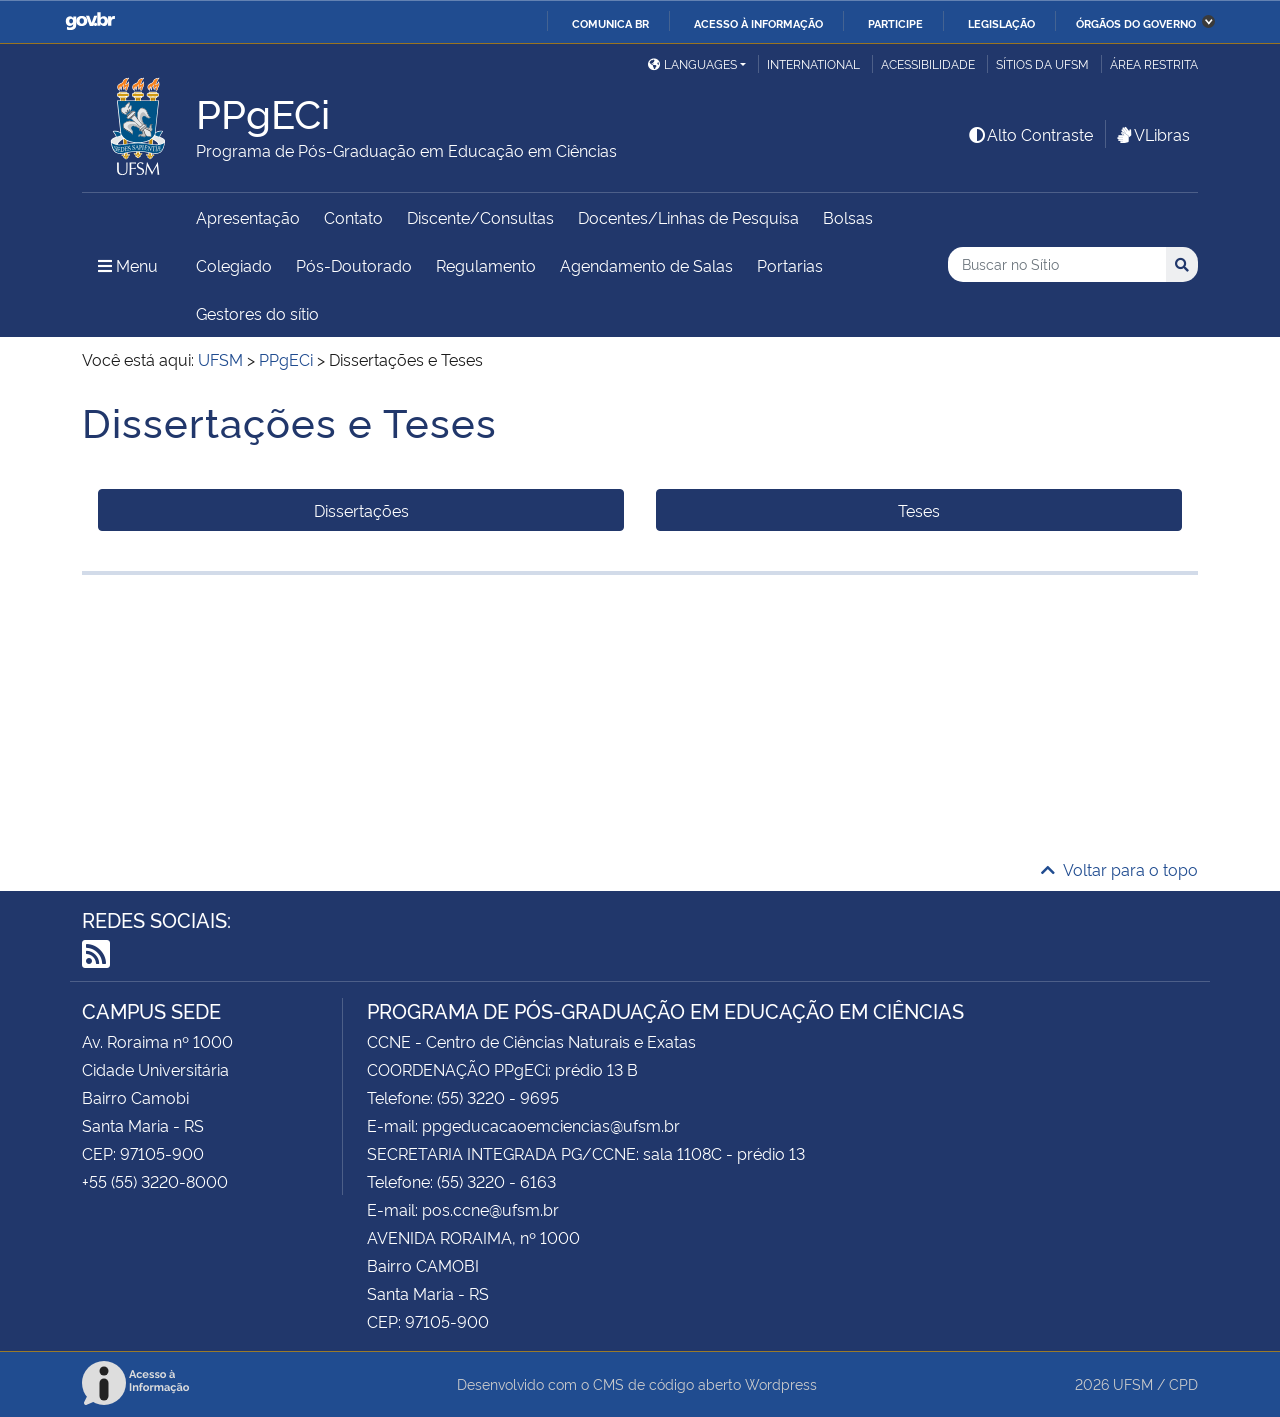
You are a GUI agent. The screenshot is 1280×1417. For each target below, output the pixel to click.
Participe (895, 23)
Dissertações (361, 510)
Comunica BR (610, 23)
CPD (1183, 1383)
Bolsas (848, 217)
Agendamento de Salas (646, 265)
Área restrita (1154, 63)
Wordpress (781, 1383)
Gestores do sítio (257, 313)
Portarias (790, 265)
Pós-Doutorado (354, 265)
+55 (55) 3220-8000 (155, 1181)
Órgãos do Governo (1136, 23)
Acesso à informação (758, 23)
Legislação (1001, 23)
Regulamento (486, 265)
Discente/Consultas (480, 217)
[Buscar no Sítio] (1057, 264)
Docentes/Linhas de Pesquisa (688, 217)
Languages (692, 63)
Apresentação (248, 217)
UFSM (1133, 1383)
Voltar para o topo (1119, 869)
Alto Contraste (1030, 134)
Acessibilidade (928, 63)
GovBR (90, 21)
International (813, 63)
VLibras (1152, 134)
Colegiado (234, 265)
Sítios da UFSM (1042, 63)
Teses (919, 510)
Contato (353, 217)
